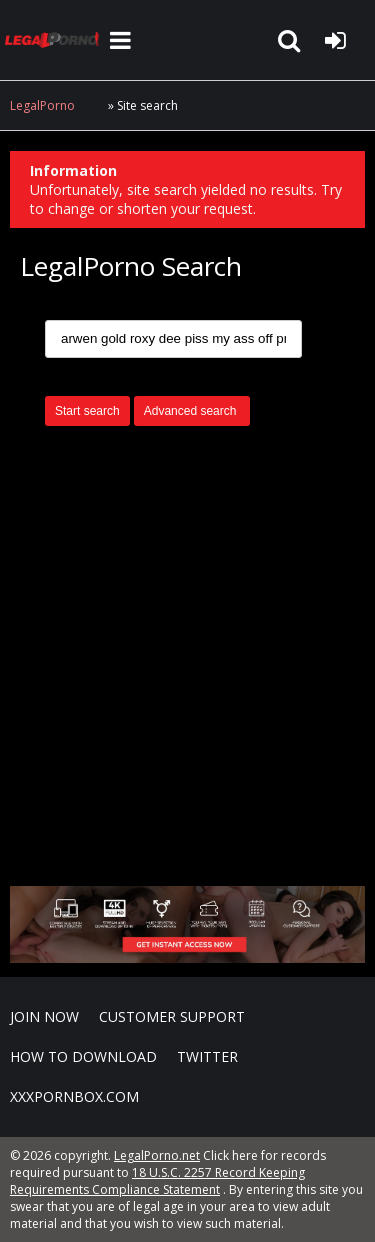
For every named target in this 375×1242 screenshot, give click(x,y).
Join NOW (44, 1016)
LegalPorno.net (55, 40)
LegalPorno (42, 105)
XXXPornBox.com (74, 1096)
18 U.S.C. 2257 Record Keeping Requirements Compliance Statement (157, 1181)
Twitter (207, 1056)
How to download (83, 1056)
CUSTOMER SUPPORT (172, 1016)
